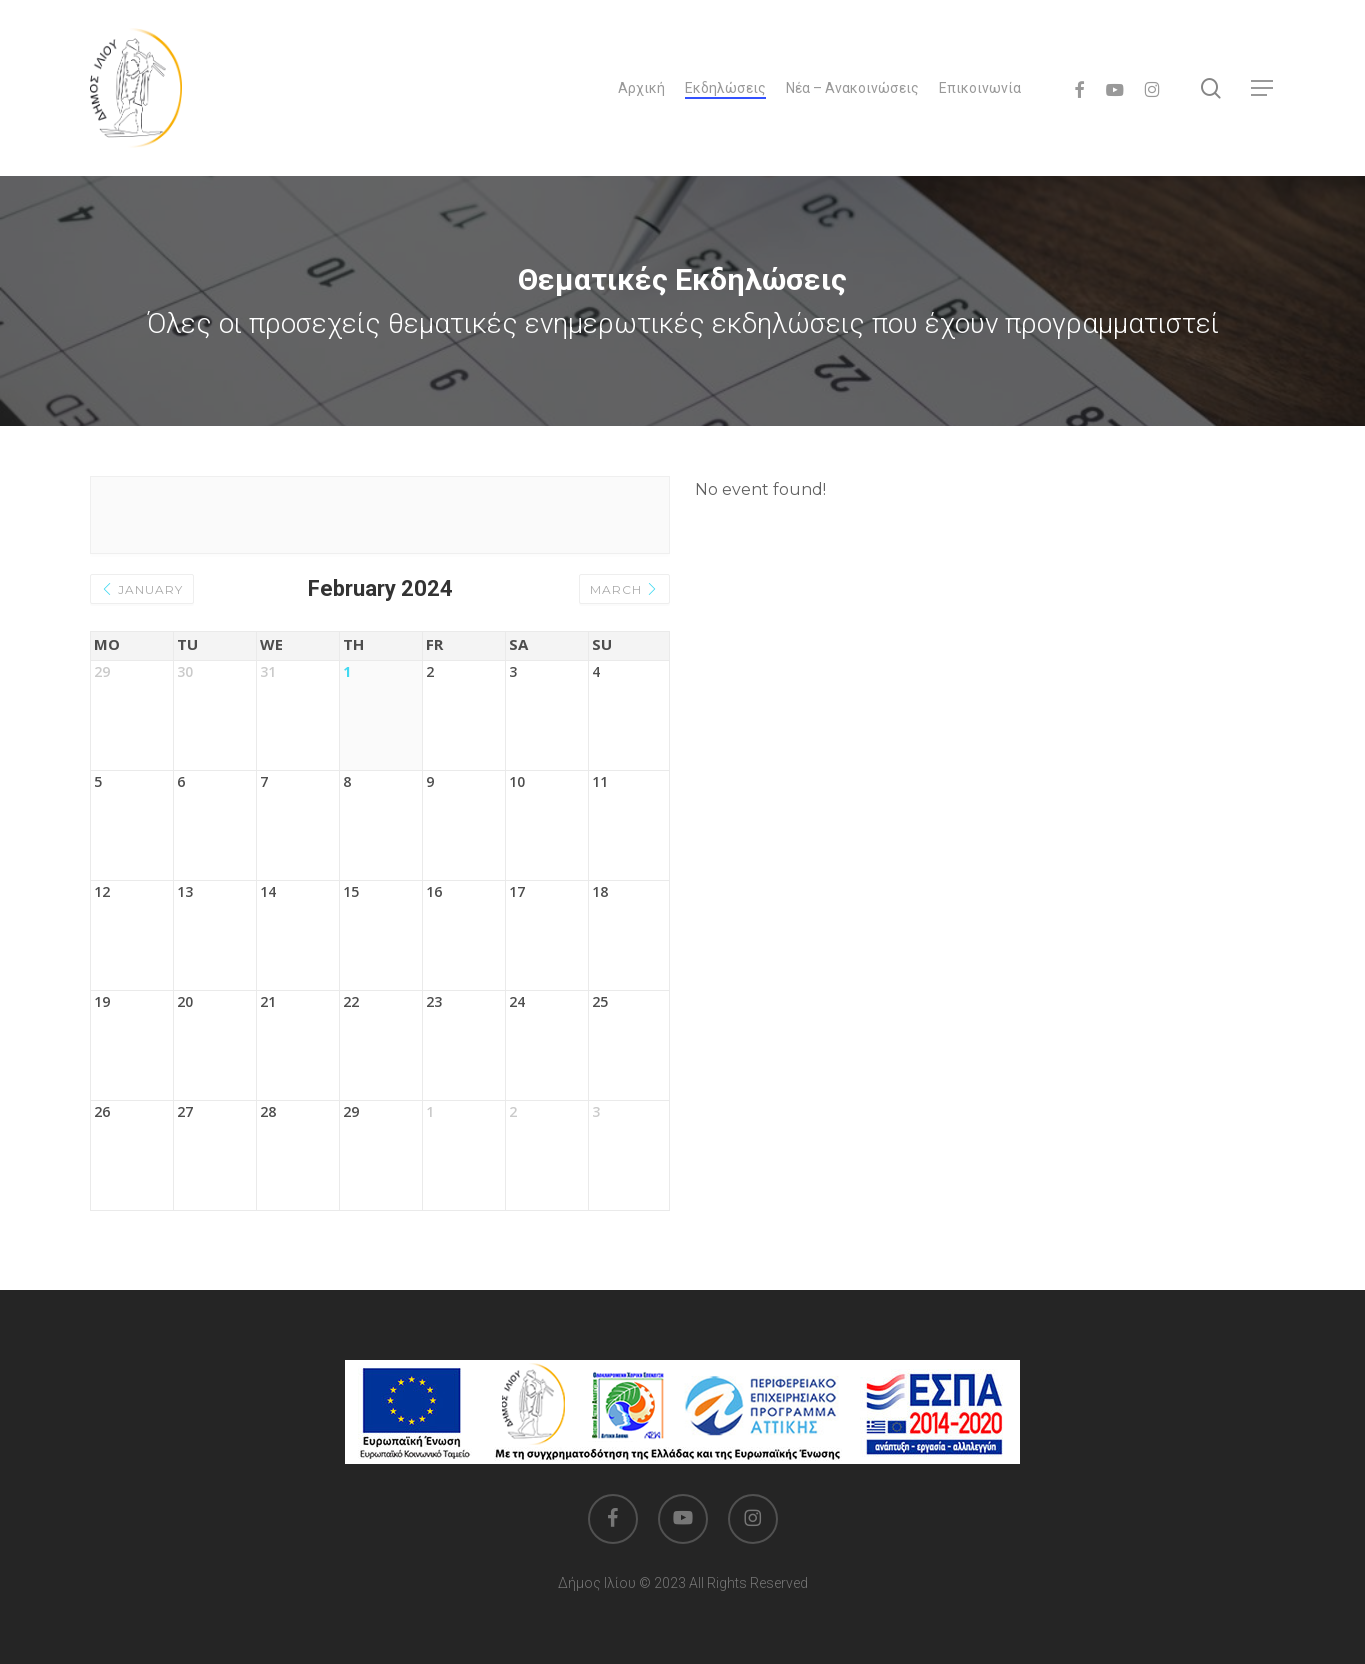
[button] (1263, 88)
